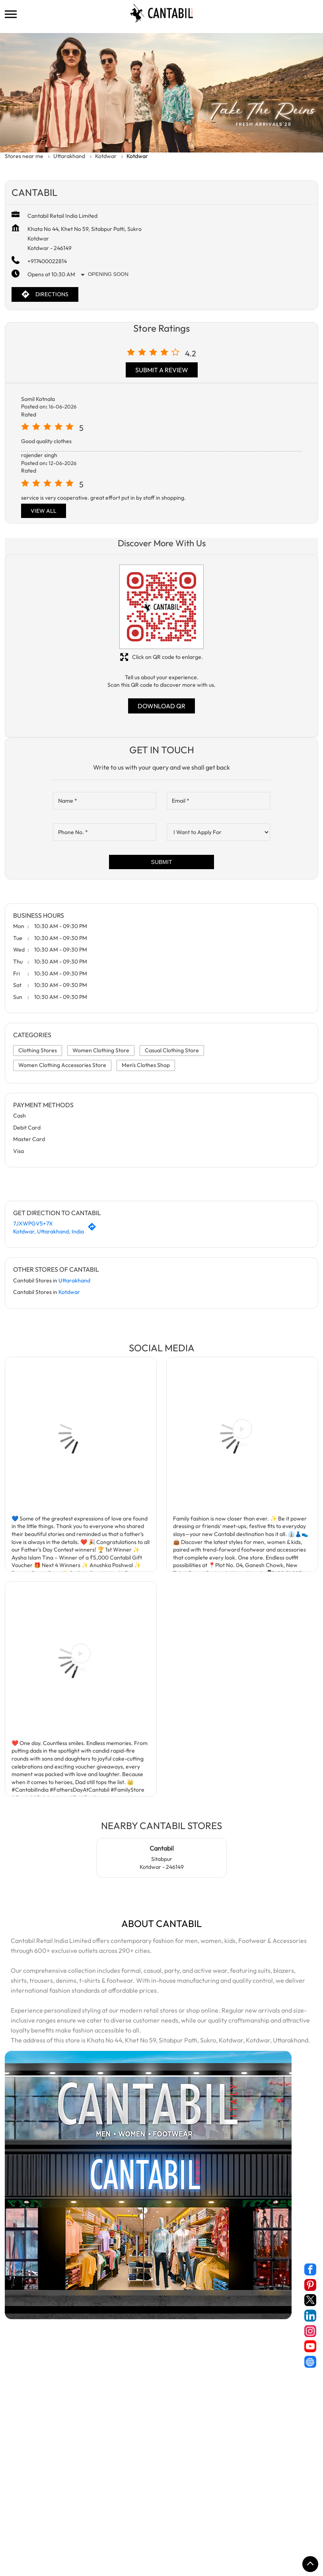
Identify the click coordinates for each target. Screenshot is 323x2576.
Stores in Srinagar (189, 2524)
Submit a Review (161, 370)
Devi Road (17, 2368)
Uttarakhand (69, 156)
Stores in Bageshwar (81, 2502)
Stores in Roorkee (81, 2524)
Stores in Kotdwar (80, 2513)
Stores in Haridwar (257, 2502)
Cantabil (162, 1848)
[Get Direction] (94, 1228)
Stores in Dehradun (201, 2502)
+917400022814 (47, 261)
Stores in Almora (26, 2502)
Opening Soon (108, 274)
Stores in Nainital (132, 2513)
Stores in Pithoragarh (244, 2513)
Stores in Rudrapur (135, 2524)
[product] (218, 832)
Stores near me (24, 156)
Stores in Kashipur (27, 2513)
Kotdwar (106, 156)
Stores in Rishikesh (28, 2524)
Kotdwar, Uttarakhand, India (48, 1231)
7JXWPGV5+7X (33, 1223)
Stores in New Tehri (185, 2513)
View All (43, 510)
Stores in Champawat (142, 2502)
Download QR (161, 706)
